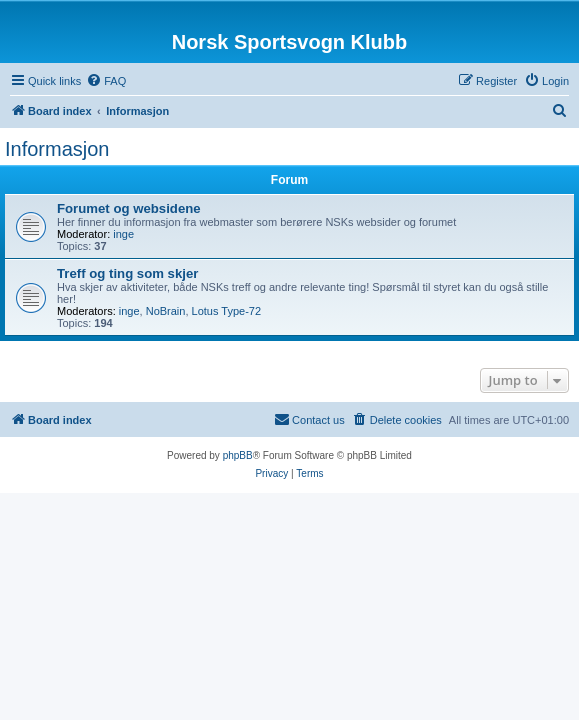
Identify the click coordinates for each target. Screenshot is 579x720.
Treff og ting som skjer (127, 273)
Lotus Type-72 (227, 311)
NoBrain (166, 311)
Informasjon (57, 149)
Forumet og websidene (129, 208)
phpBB (238, 455)
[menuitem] (106, 81)
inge (123, 234)
